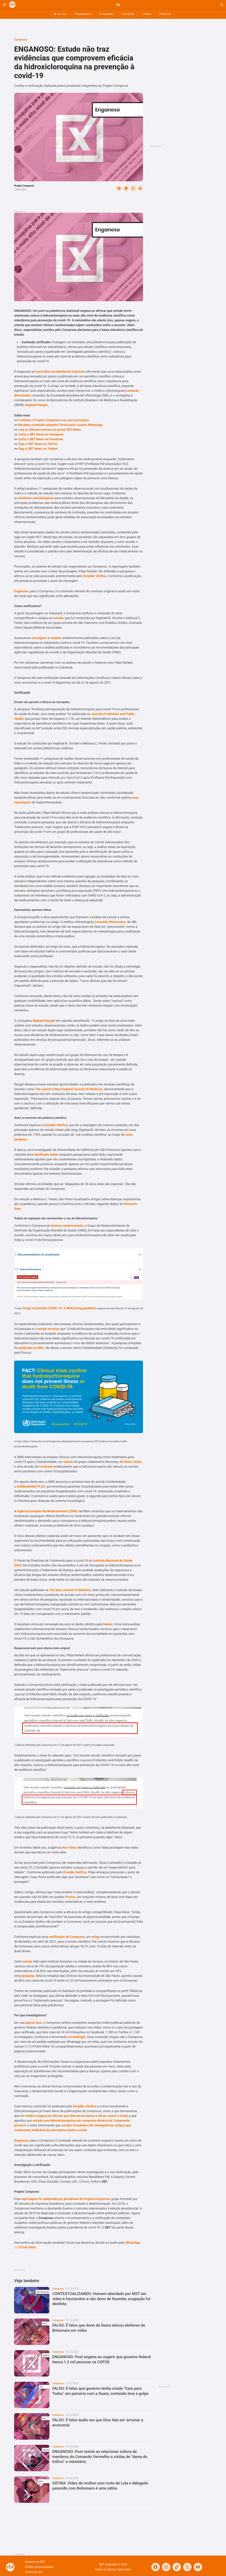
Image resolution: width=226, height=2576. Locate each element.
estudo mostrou (48, 1329)
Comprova (20, 39)
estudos (56, 638)
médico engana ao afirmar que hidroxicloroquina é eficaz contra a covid (76, 2116)
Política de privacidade (39, 2567)
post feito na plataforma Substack (61, 371)
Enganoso (21, 591)
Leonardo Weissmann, (110, 922)
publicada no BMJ (31, 1348)
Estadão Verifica (94, 576)
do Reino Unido (130, 1462)
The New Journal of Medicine (69, 1590)
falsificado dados (46, 1154)
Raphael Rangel (36, 405)
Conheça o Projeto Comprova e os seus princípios (53, 420)
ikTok (53, 444)
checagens (39, 638)
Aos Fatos (69, 1847)
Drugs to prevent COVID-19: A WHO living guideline (59, 1308)
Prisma (70, 1897)
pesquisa (27, 1976)
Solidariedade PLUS (31, 1486)
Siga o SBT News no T (33, 444)
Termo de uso (33, 2572)
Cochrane (46, 1466)
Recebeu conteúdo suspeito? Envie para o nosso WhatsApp (60, 425)
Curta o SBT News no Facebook (40, 439)
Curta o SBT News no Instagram (41, 434)
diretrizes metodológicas (36, 498)
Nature (108, 1624)
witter (53, 448)
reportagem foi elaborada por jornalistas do (65, 2199)
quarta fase (33, 2022)
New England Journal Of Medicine (78, 1089)
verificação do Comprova (67, 1937)
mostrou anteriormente (66, 1225)
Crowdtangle (77, 2037)
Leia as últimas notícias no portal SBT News (49, 429)
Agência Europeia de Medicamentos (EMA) (47, 1511)
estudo (58, 618)
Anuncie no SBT (35, 2561)
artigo (95, 1937)
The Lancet (43, 1089)
